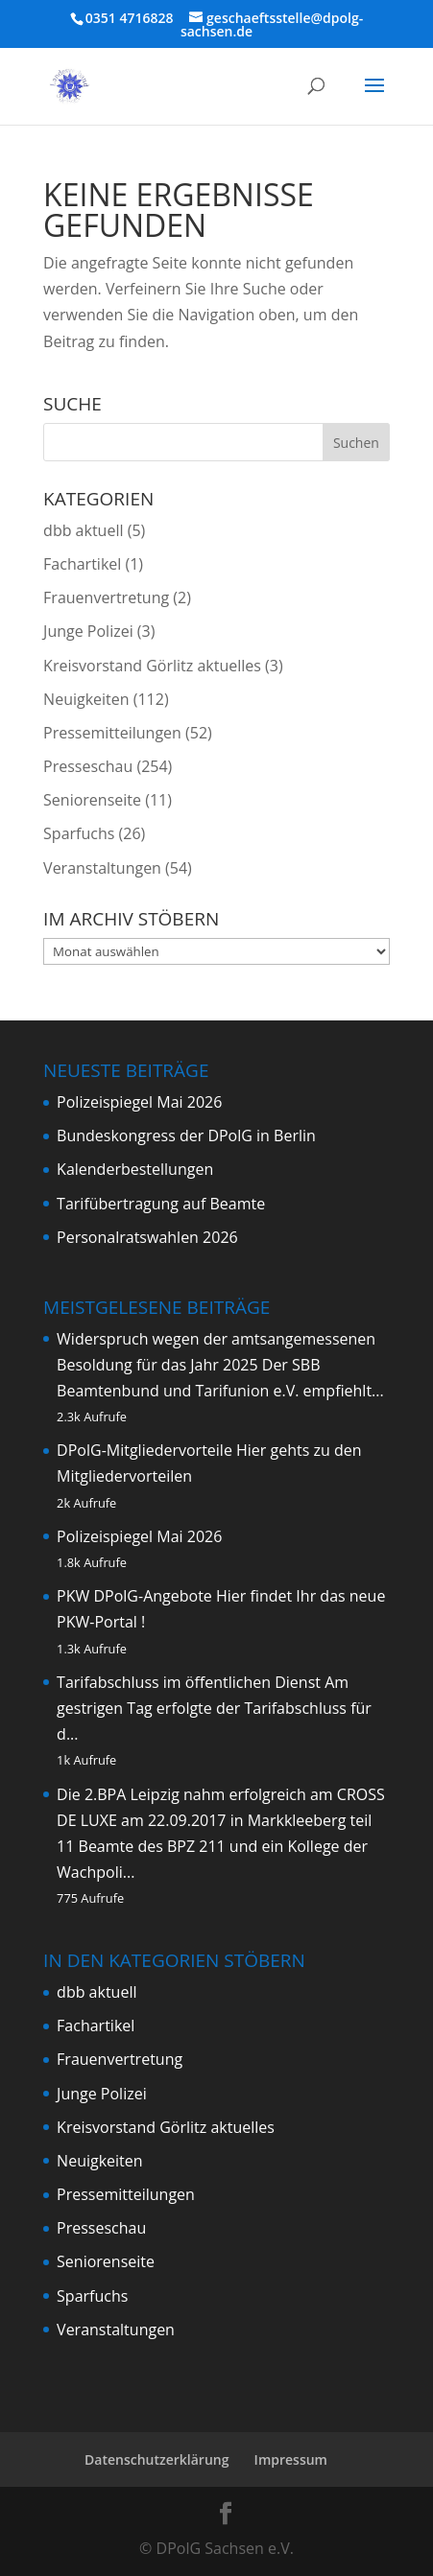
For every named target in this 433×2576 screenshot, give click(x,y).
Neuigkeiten (86, 699)
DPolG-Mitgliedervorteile (144, 1450)
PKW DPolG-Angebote (134, 1595)
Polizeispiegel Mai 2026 (139, 1101)
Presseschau (87, 766)
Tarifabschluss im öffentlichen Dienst (189, 1682)
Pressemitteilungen (112, 732)
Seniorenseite (92, 799)
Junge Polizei (88, 631)
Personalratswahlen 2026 (147, 1237)
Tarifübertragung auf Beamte (161, 1203)
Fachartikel (82, 563)
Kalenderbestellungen (135, 1169)
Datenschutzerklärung (156, 2459)
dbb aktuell (83, 530)
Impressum (290, 2459)
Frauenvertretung (106, 597)
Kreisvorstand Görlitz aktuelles (152, 665)
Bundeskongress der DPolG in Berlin (186, 1135)
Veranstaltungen (102, 867)
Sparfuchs (78, 833)
